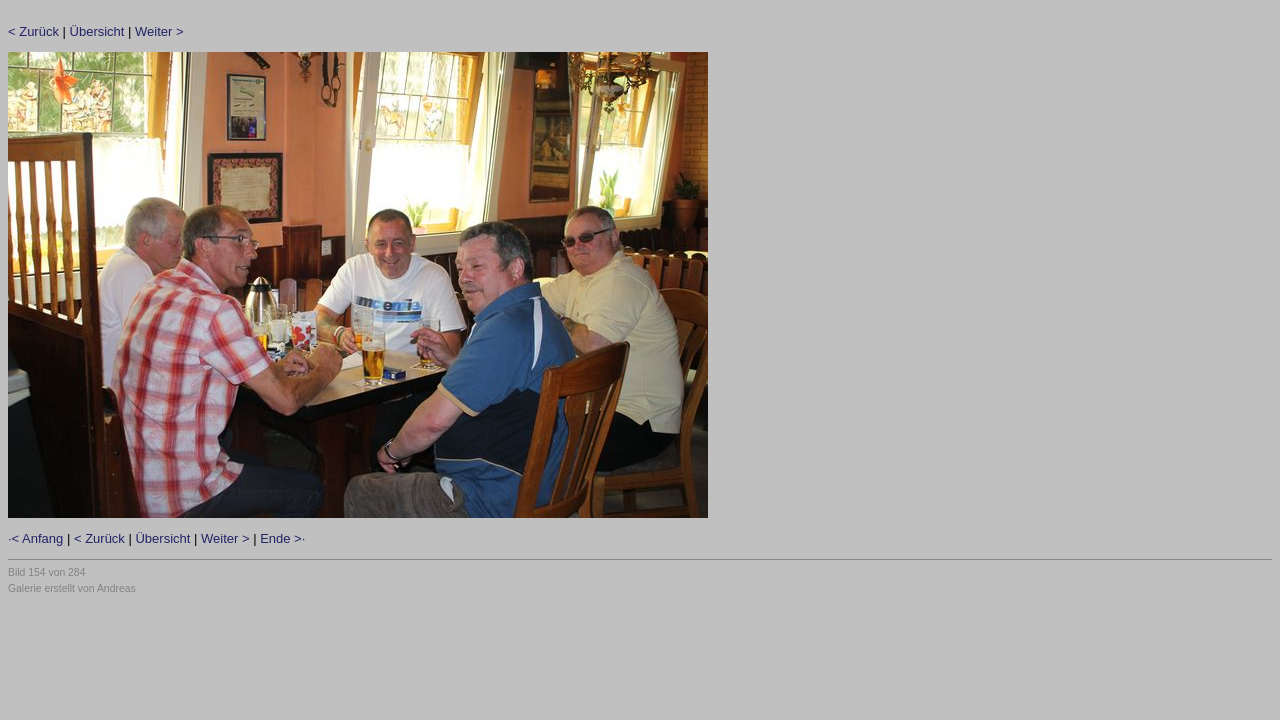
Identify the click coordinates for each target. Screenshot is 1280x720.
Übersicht (97, 31)
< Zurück (33, 31)
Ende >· (282, 538)
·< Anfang (35, 538)
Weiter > (159, 31)
